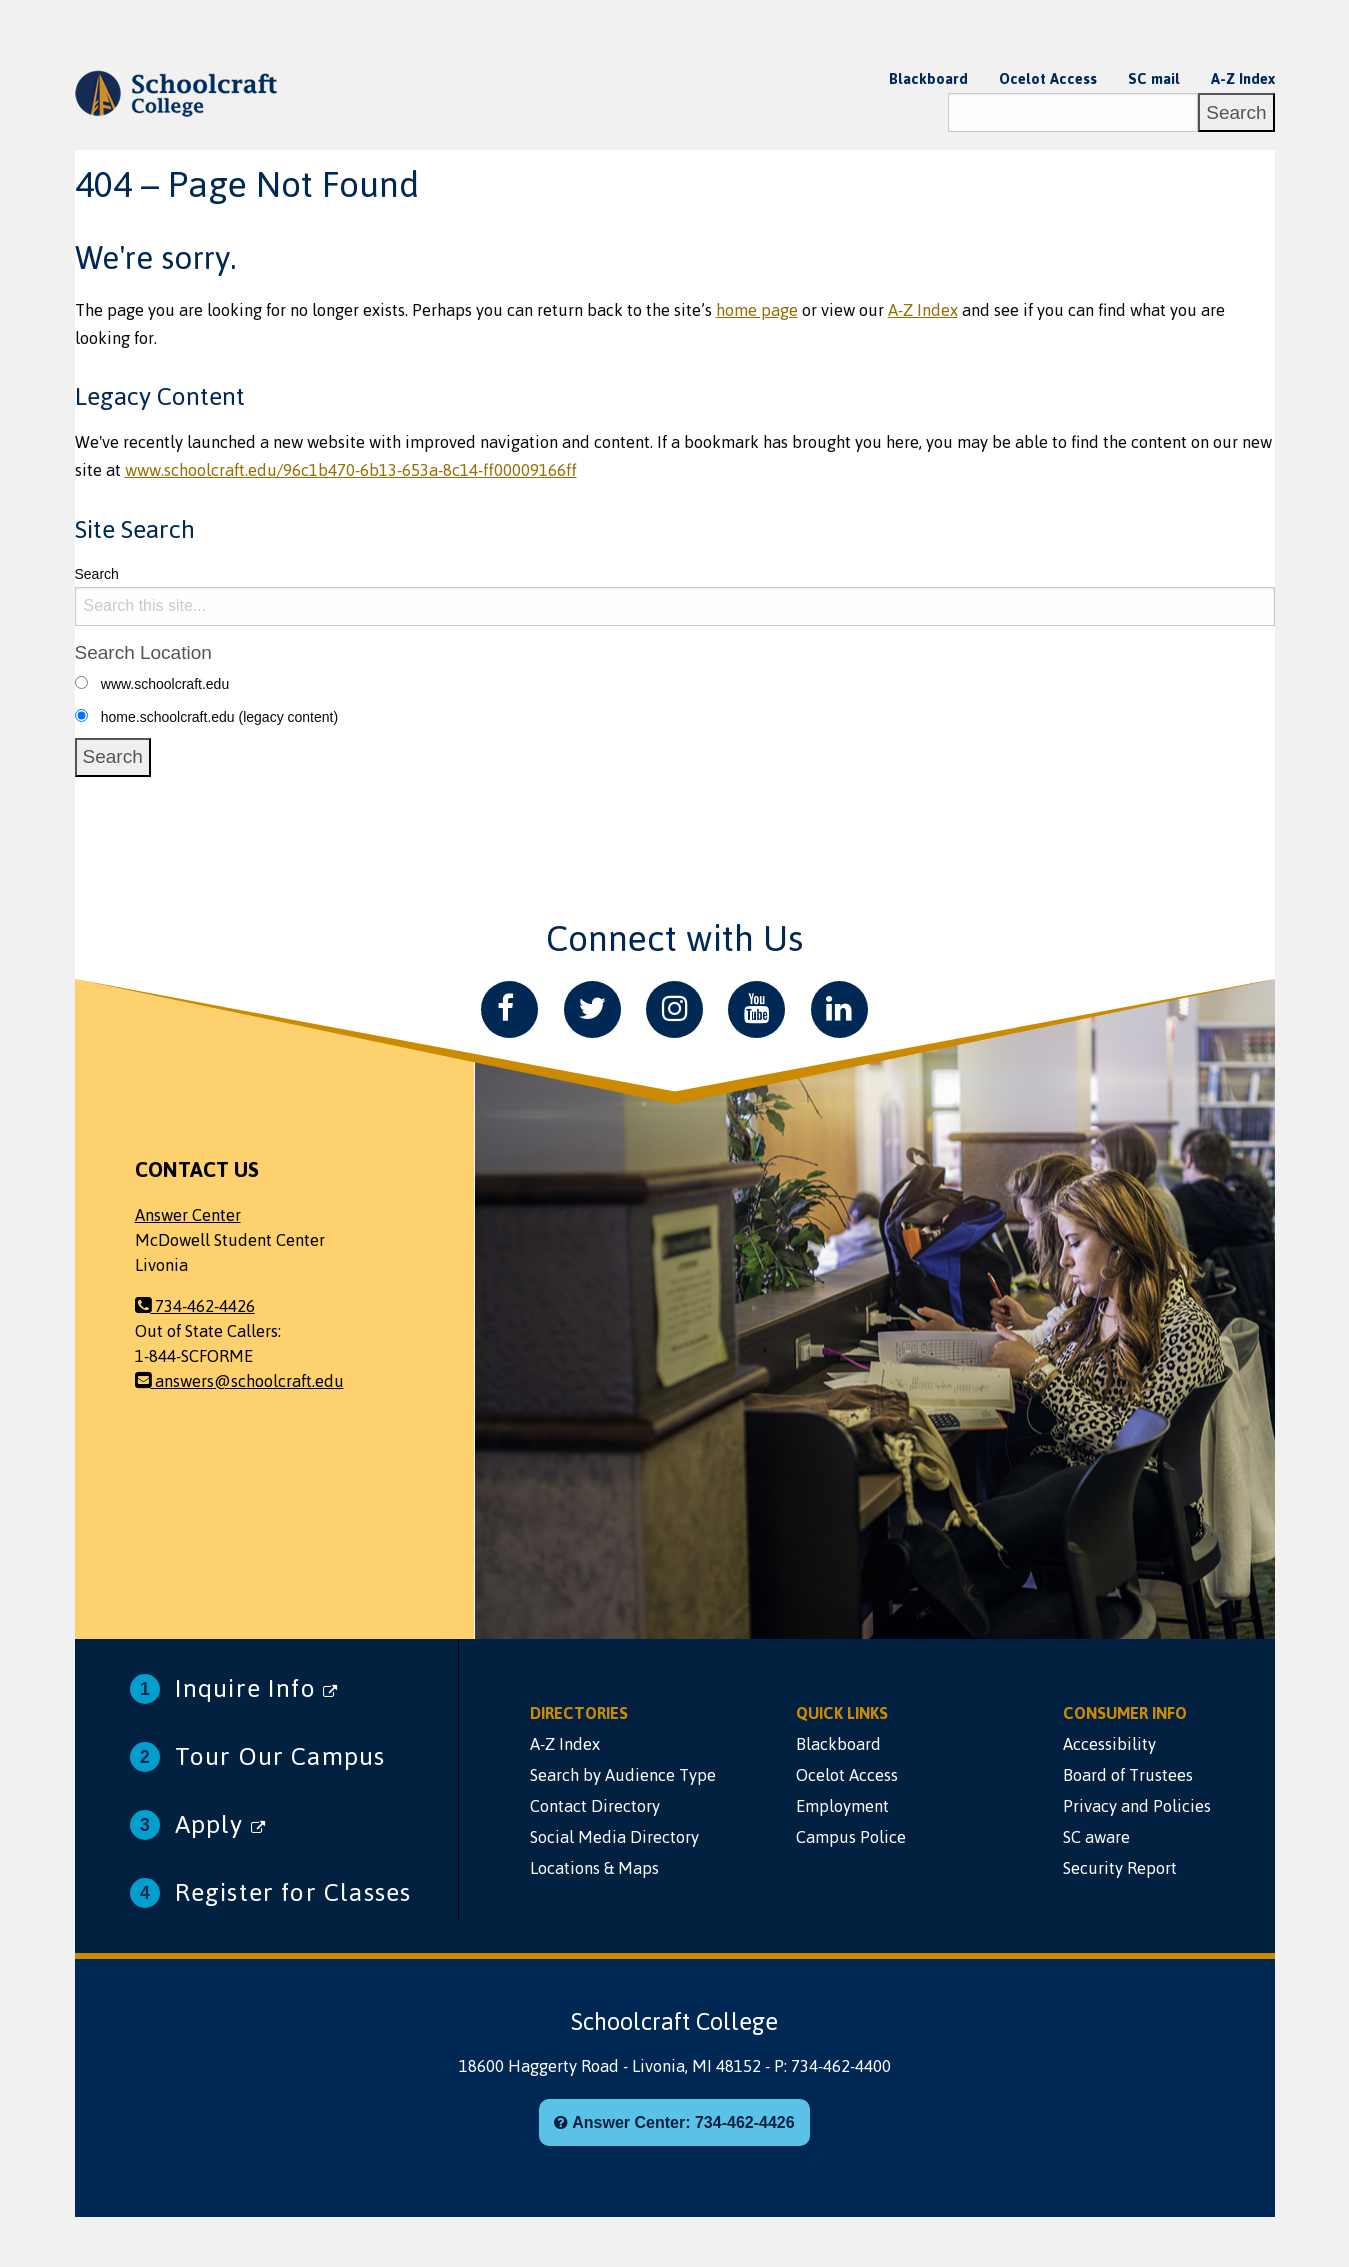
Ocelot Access (1048, 79)
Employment (842, 1806)
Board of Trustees (1128, 1775)
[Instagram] (674, 1009)
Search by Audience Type (623, 1775)
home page (757, 310)
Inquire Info (257, 1688)
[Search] (1073, 112)
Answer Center (188, 1215)
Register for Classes (293, 1892)
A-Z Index (1243, 79)
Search (97, 574)
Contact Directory (595, 1806)
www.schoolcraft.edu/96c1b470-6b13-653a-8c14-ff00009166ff (351, 470)
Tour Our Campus (280, 1756)
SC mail (1154, 79)
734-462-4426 (195, 1306)
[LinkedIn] (839, 1009)
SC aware (1096, 1837)
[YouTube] (756, 1009)
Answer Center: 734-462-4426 (674, 2122)
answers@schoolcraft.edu (239, 1381)
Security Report (1120, 1868)
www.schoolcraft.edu (165, 684)
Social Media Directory (614, 1837)
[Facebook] (509, 1009)
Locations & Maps (594, 1868)
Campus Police (851, 1837)
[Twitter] (592, 1009)
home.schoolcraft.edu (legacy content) (219, 717)
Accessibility (1109, 1744)
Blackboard (928, 79)
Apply (220, 1824)
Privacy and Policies (1137, 1806)
